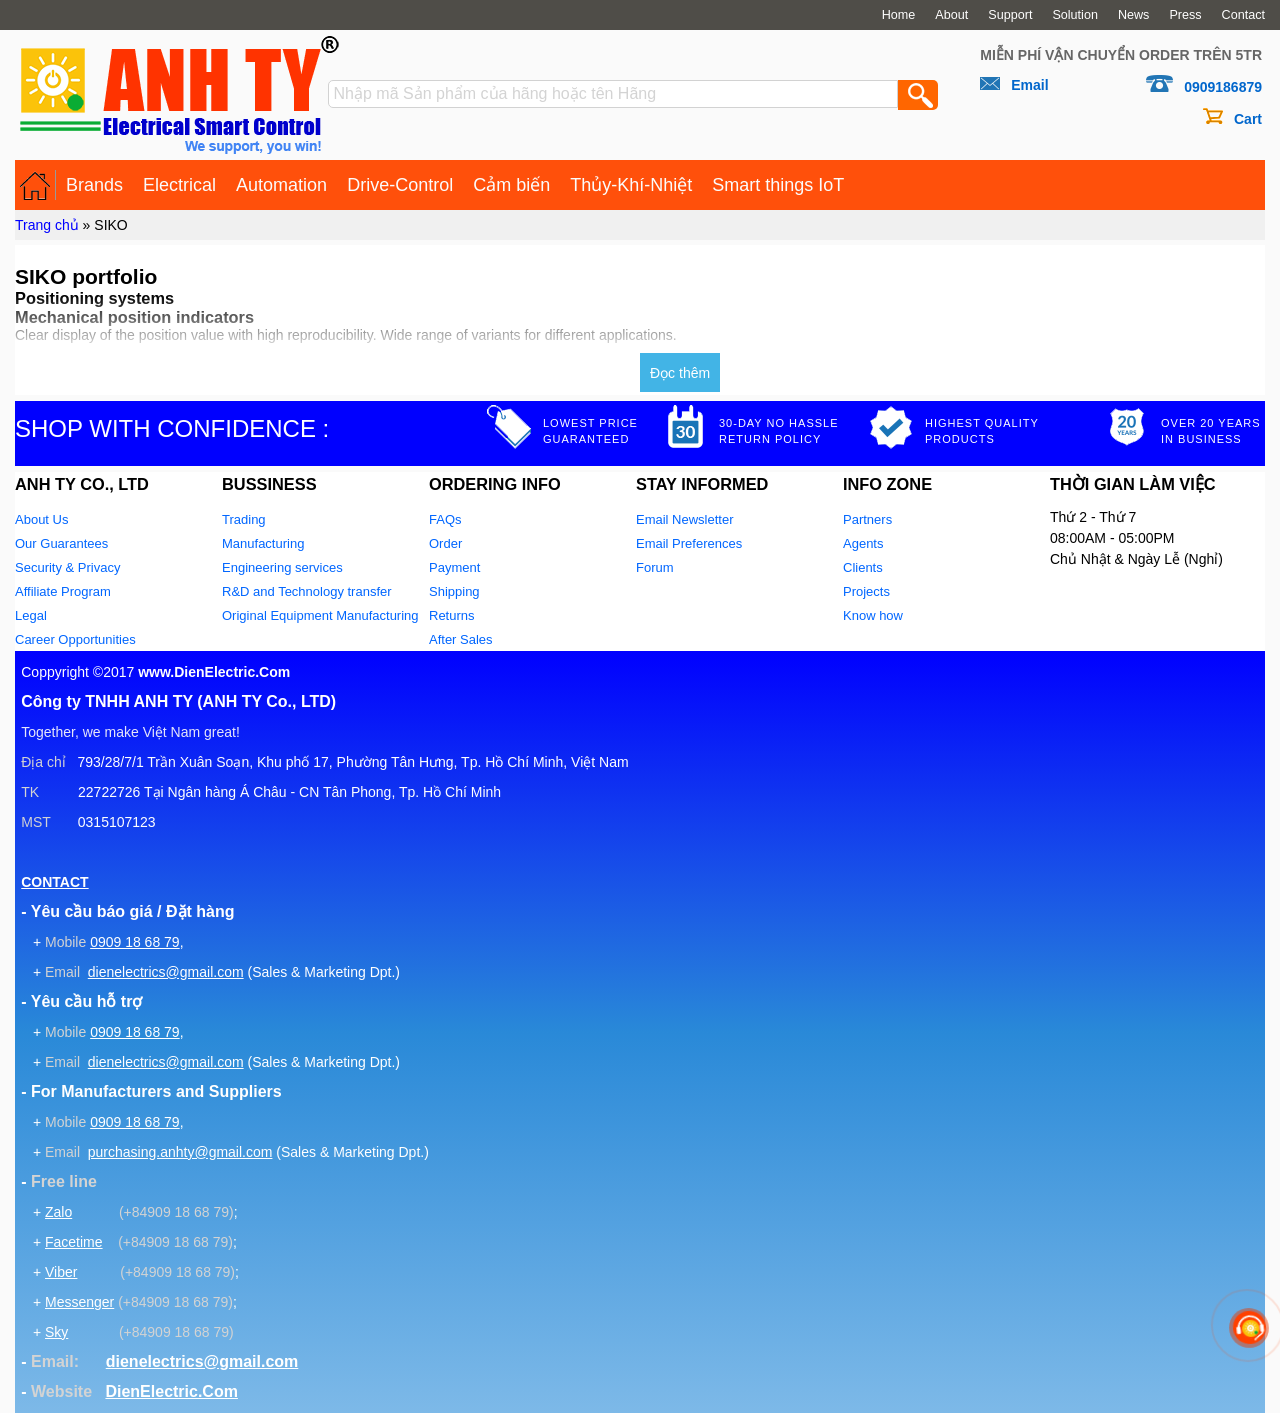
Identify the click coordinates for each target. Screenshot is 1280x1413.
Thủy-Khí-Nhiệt (631, 185)
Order (445, 543)
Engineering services (282, 567)
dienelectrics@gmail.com (166, 972)
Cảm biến (511, 185)
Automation (281, 185)
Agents (863, 543)
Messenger (79, 1302)
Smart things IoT (778, 185)
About (951, 15)
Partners (867, 519)
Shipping (454, 591)
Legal (31, 615)
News (1134, 15)
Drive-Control (400, 185)
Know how (873, 615)
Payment (454, 567)
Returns (452, 615)
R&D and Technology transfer (307, 591)
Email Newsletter (685, 519)
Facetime (74, 1242)
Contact (1243, 15)
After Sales (461, 639)
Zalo (58, 1212)
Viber (61, 1272)
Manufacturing (263, 543)
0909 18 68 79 (135, 942)
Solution (1075, 15)
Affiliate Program (63, 591)
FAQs (445, 519)
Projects (866, 591)
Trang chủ (47, 225)
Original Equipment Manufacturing (320, 615)
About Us (41, 519)
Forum (655, 567)
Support (1010, 15)
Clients (863, 567)
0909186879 (1223, 87)
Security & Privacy (67, 567)
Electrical (179, 185)
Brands (94, 185)
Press (1185, 15)
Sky (56, 1332)
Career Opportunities (75, 639)
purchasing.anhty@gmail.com (180, 1152)
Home (899, 15)
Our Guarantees (61, 543)
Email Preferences (689, 543)
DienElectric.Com (171, 1391)
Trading (244, 519)
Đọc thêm (680, 373)
